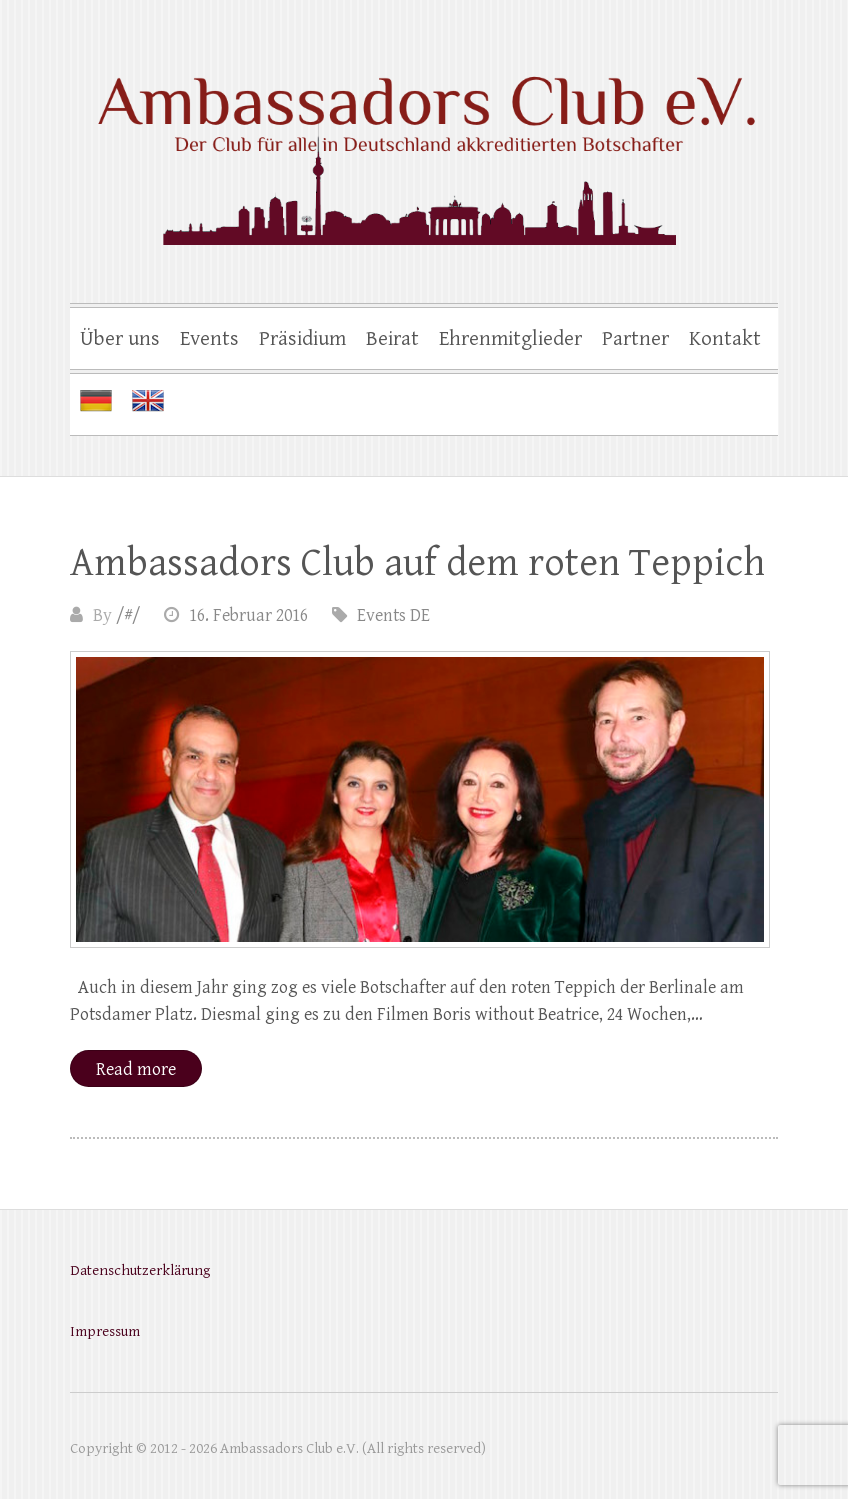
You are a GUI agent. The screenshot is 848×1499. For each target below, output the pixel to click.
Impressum (105, 1331)
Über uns (120, 339)
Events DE (393, 615)
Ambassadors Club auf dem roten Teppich (417, 563)
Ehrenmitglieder (510, 339)
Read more (136, 1069)
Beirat (392, 339)
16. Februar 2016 (248, 615)
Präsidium (302, 339)
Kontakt (725, 339)
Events (209, 339)
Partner (635, 339)
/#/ (128, 615)
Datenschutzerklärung (140, 1270)
